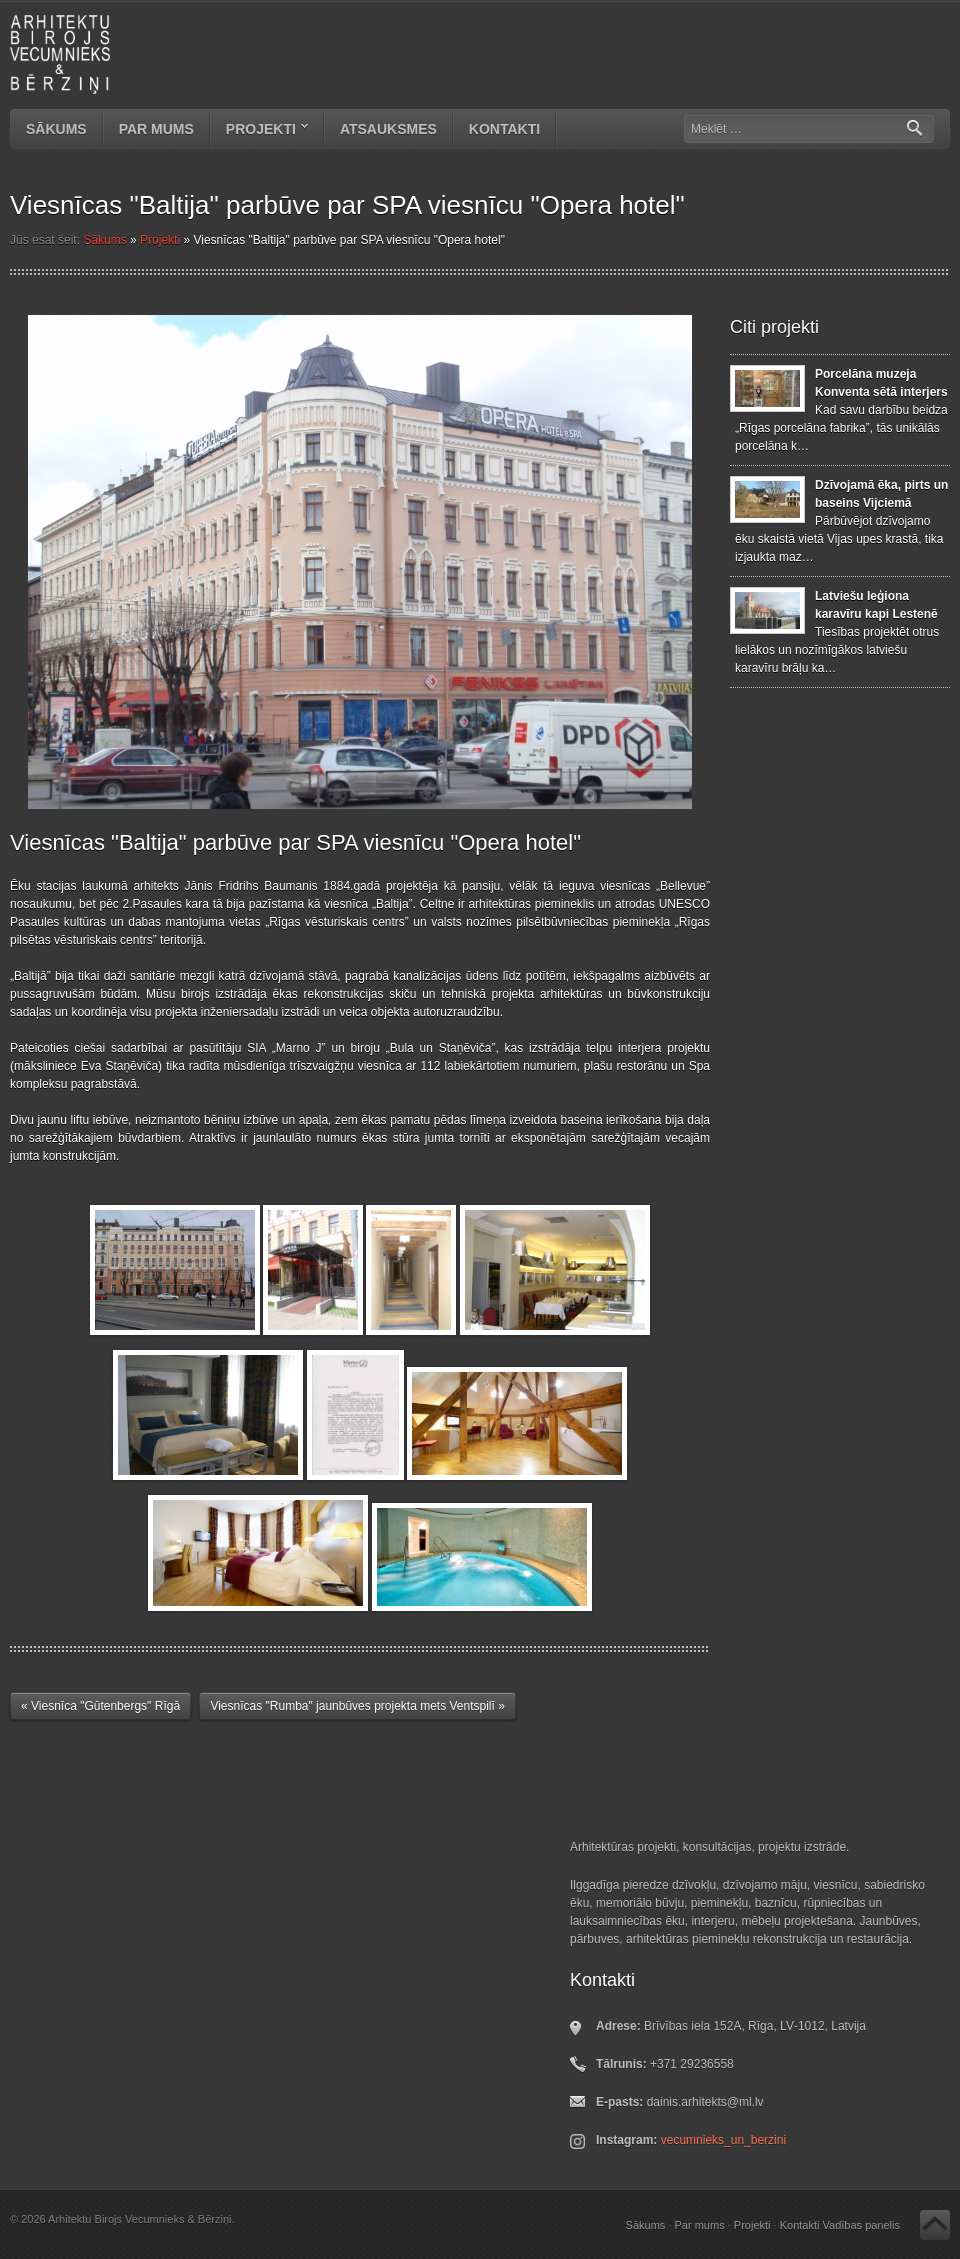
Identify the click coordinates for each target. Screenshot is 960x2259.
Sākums (56, 129)
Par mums (156, 129)
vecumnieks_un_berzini (723, 2140)
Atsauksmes (388, 129)
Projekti (259, 131)
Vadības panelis (861, 2225)
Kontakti (504, 129)
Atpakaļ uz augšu (935, 2225)
